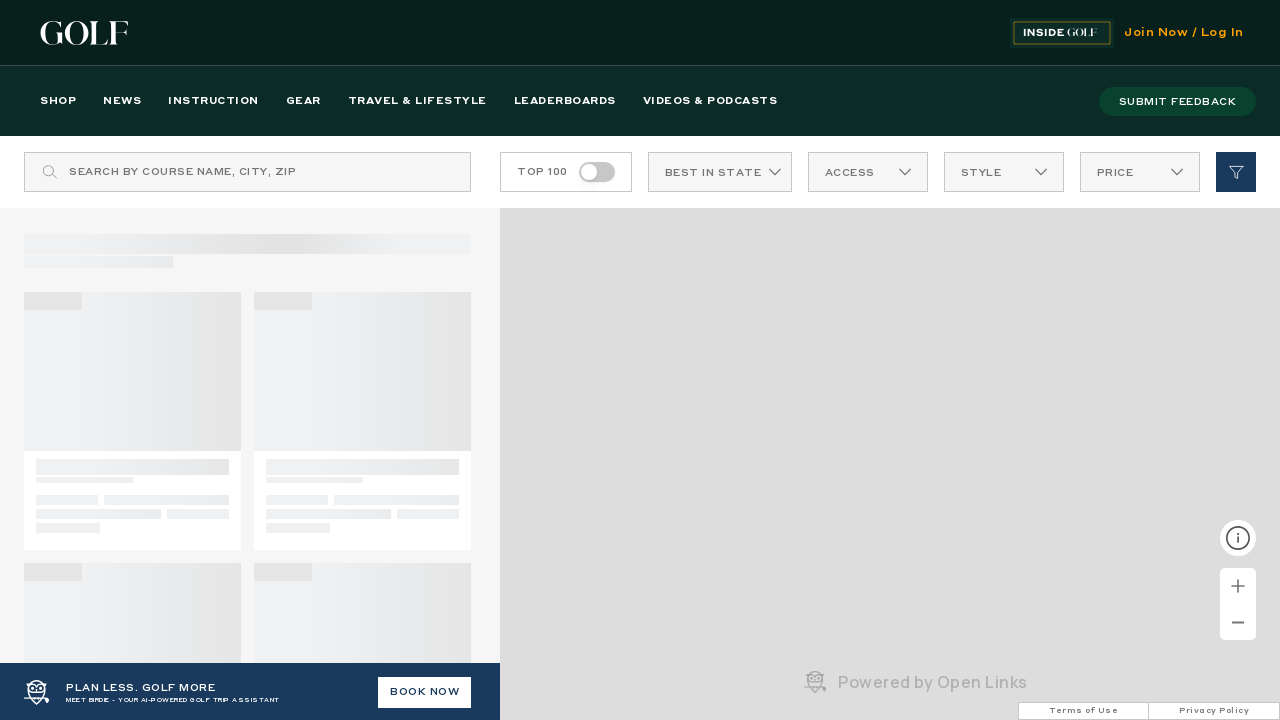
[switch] (597, 172)
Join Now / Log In (1184, 33)
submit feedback (1178, 102)
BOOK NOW (424, 692)
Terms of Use (1083, 711)
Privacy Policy (1214, 711)
